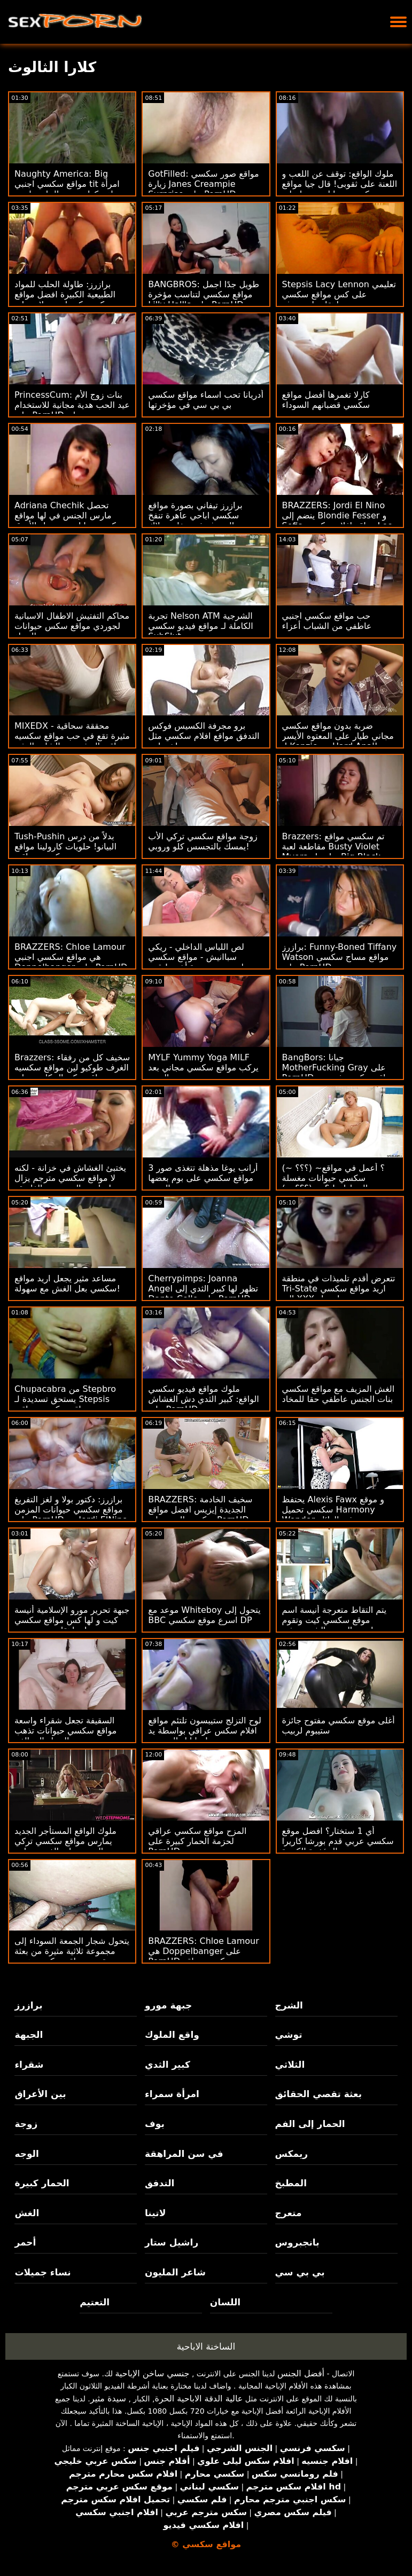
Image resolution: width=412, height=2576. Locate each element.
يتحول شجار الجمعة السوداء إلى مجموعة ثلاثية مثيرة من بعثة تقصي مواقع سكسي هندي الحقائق (71, 1956)
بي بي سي (300, 2272)
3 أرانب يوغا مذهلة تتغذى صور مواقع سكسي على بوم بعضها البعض (203, 1178)
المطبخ (291, 2183)
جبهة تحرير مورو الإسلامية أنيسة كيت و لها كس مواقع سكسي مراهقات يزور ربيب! (71, 1620)
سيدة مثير (108, 2398)
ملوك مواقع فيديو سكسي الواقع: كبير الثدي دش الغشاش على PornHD (203, 1399)
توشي (288, 2034)
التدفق (159, 2183)
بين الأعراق (40, 2094)
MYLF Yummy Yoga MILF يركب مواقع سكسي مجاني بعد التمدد (203, 1067)
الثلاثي (290, 2064)
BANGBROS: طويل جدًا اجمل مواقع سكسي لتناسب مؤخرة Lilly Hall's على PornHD (203, 294)
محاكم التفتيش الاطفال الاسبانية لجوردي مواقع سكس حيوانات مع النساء (71, 626)
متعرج (288, 2213)
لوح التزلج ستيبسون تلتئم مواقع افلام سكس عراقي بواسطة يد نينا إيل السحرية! (204, 1730)
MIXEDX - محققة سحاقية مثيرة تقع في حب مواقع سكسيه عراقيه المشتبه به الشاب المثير (72, 736)
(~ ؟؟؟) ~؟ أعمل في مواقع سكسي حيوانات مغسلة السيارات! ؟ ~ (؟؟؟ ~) (333, 1178)
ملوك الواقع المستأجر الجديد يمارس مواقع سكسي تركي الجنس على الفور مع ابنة (65, 1841)
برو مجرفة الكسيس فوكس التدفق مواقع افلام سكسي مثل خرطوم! (203, 736)
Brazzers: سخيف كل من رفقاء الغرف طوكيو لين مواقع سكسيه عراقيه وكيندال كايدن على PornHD (72, 1072)
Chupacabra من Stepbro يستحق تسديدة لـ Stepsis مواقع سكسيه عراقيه (65, 1399)
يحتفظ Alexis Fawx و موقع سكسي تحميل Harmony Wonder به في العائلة (333, 1509)
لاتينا (155, 2213)
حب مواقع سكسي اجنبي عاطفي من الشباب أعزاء (327, 621)
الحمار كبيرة (41, 2183)
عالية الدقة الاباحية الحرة (198, 2398)
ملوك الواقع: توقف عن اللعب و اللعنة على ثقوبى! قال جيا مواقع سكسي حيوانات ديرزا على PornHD (340, 189)
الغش (26, 2213)
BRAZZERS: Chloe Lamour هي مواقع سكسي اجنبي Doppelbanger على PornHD (70, 957)
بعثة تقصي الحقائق (318, 2094)
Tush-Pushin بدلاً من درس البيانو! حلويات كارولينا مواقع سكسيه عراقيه (65, 846)
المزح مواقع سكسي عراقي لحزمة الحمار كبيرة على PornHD (197, 1841)
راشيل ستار (171, 2242)
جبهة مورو (168, 2005)
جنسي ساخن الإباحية (152, 2373)
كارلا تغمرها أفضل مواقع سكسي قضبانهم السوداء (326, 400)
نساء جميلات (42, 2272)
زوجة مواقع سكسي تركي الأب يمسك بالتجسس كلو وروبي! (202, 841)
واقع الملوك (172, 2034)
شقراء (28, 2064)
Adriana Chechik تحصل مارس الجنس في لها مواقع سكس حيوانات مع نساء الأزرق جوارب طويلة (68, 520)
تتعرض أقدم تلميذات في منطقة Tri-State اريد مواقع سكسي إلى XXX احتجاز (338, 1288)
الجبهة (28, 2034)
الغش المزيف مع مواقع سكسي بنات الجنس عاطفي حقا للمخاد (338, 1394)
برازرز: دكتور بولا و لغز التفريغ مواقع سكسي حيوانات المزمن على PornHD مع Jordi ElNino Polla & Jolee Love (71, 1514)
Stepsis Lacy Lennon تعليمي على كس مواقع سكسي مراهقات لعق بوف (339, 294)
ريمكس (291, 2153)
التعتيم (95, 2302)
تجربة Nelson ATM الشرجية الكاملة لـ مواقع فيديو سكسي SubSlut (200, 626)
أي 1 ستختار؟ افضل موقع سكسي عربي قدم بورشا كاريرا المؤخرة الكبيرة (338, 1841)
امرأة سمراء (172, 2094)
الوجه (26, 2153)
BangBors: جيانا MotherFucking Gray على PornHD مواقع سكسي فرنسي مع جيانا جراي (338, 1072)
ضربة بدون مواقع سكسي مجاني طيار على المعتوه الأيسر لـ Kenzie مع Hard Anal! (338, 736)
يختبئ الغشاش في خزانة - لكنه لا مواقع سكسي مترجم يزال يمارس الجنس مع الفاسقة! (70, 1178)
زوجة (25, 2123)
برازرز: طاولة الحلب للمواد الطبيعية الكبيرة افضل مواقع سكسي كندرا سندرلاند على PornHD (64, 299)
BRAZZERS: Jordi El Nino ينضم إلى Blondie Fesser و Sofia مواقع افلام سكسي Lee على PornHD (337, 520)
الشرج (289, 2005)
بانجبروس (297, 2242)
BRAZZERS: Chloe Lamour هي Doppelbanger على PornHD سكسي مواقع (203, 1951)
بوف (155, 2123)
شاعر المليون (175, 2272)
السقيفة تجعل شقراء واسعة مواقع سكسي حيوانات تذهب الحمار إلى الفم (65, 1730)
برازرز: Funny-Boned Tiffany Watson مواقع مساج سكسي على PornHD (339, 957)
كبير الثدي (167, 2064)
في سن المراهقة (184, 2153)
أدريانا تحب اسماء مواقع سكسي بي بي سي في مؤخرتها (205, 400)
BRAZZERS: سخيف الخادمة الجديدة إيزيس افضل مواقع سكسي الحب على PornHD (200, 1509)
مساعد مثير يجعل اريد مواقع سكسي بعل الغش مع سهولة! (67, 1283)
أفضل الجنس (300, 2373)
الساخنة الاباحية (206, 2346)
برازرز (28, 2005)
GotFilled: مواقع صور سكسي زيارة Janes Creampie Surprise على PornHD (203, 184)
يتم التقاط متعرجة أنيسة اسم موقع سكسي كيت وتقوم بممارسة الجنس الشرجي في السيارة (334, 1625)
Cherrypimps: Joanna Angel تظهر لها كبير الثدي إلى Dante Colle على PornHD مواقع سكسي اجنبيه (203, 1293)
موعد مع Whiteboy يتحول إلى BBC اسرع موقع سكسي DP (204, 1615)
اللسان (225, 2302)
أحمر (25, 2242)
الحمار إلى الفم (310, 2123)
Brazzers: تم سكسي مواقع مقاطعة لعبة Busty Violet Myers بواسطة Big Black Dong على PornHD (333, 851)
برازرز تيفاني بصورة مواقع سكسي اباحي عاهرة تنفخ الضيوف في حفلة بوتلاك (195, 515)
